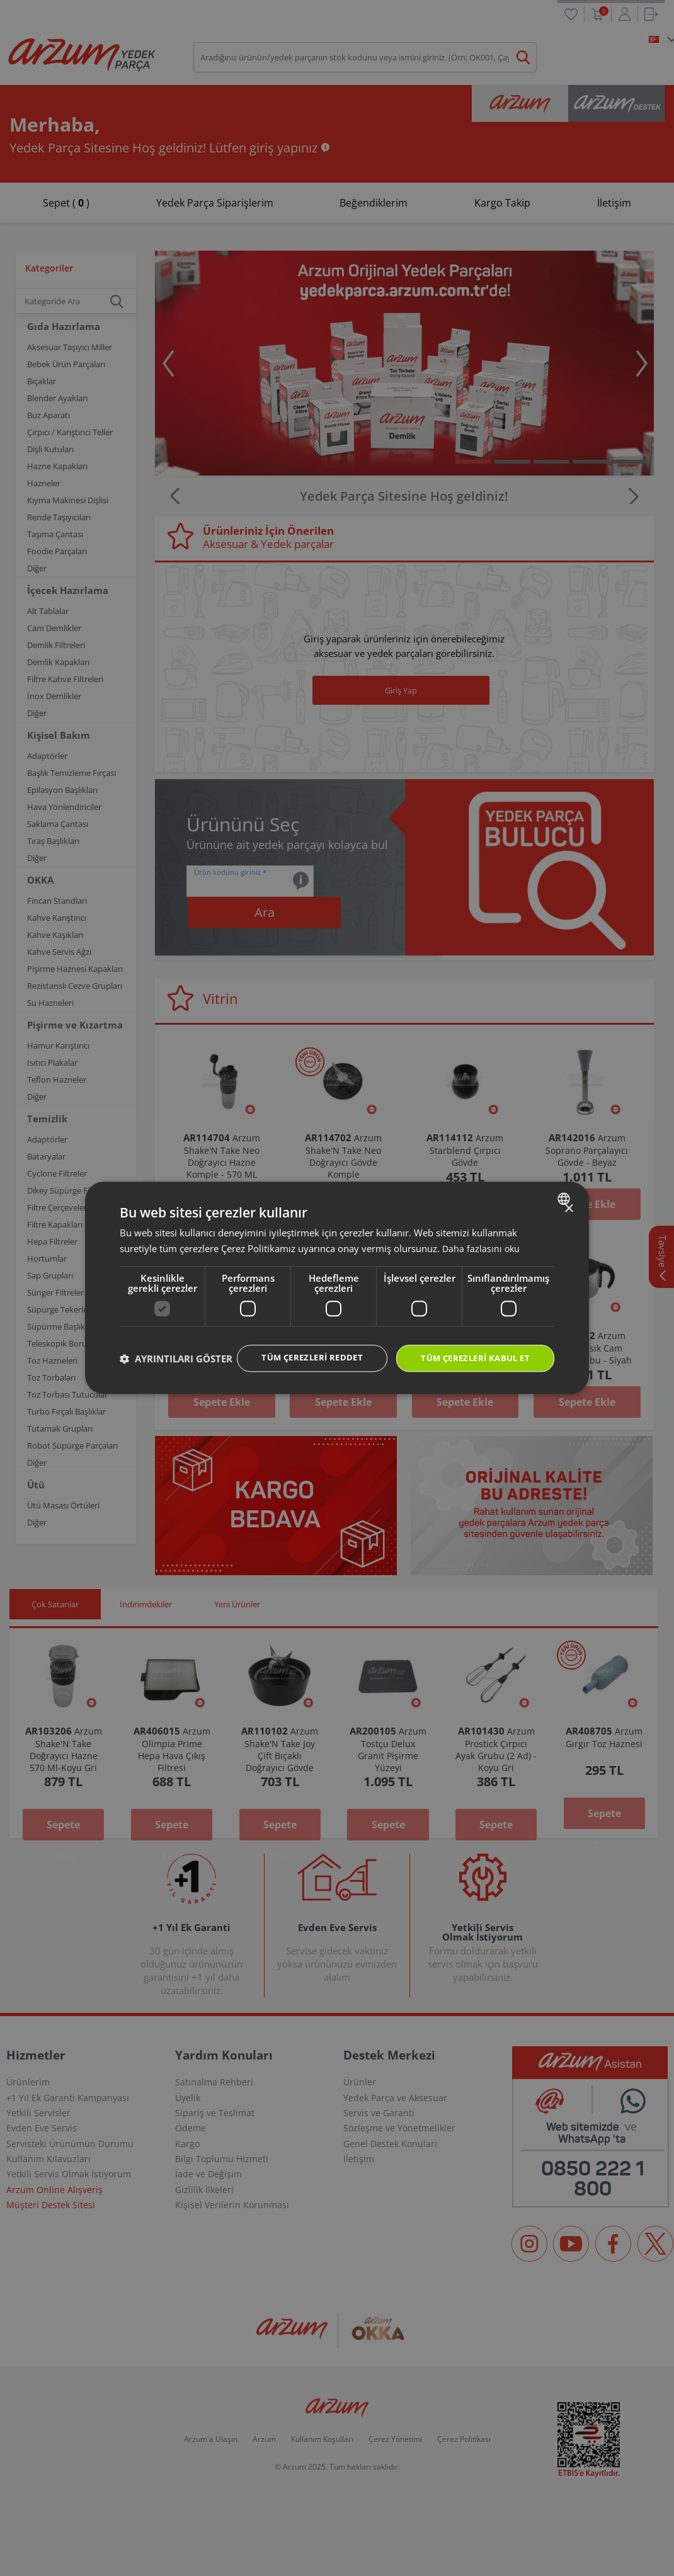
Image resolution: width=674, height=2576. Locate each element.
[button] (176, 1381)
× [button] (568, 1196)
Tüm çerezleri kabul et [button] (470, 1346)
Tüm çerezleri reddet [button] (298, 1346)
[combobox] (565, 1186)
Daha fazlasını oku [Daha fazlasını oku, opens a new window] (482, 1235)
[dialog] (337, 1288)
